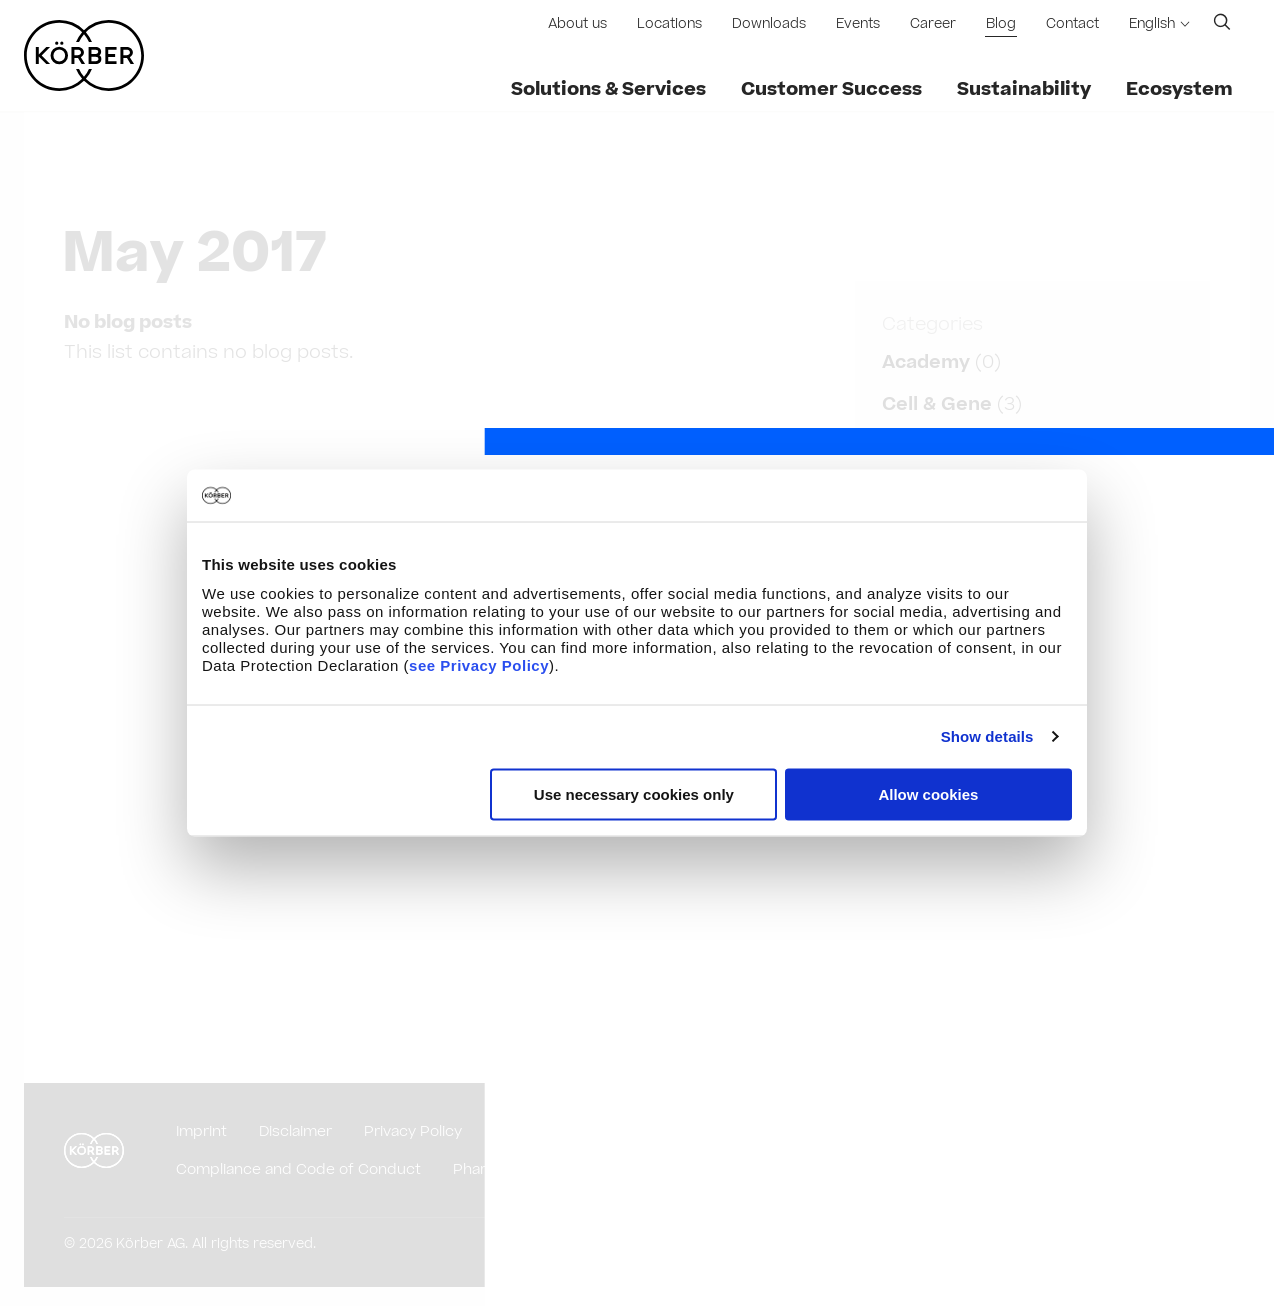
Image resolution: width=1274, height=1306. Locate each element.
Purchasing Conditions (575, 1131)
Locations (669, 24)
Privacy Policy (413, 1131)
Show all (921, 946)
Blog (1001, 24)
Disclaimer (295, 1131)
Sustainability (1024, 89)
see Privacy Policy (479, 664)
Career (933, 24)
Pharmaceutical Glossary (541, 1169)
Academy (926, 362)
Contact (1072, 24)
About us (577, 24)
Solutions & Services (608, 89)
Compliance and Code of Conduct (298, 1169)
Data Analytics (951, 446)
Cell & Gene (937, 404)
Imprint (201, 1131)
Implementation (958, 899)
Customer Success (831, 89)
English (1152, 24)
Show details (987, 736)
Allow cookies (928, 793)
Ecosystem (1179, 89)
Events (858, 24)
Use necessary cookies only (634, 793)
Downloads (769, 24)
